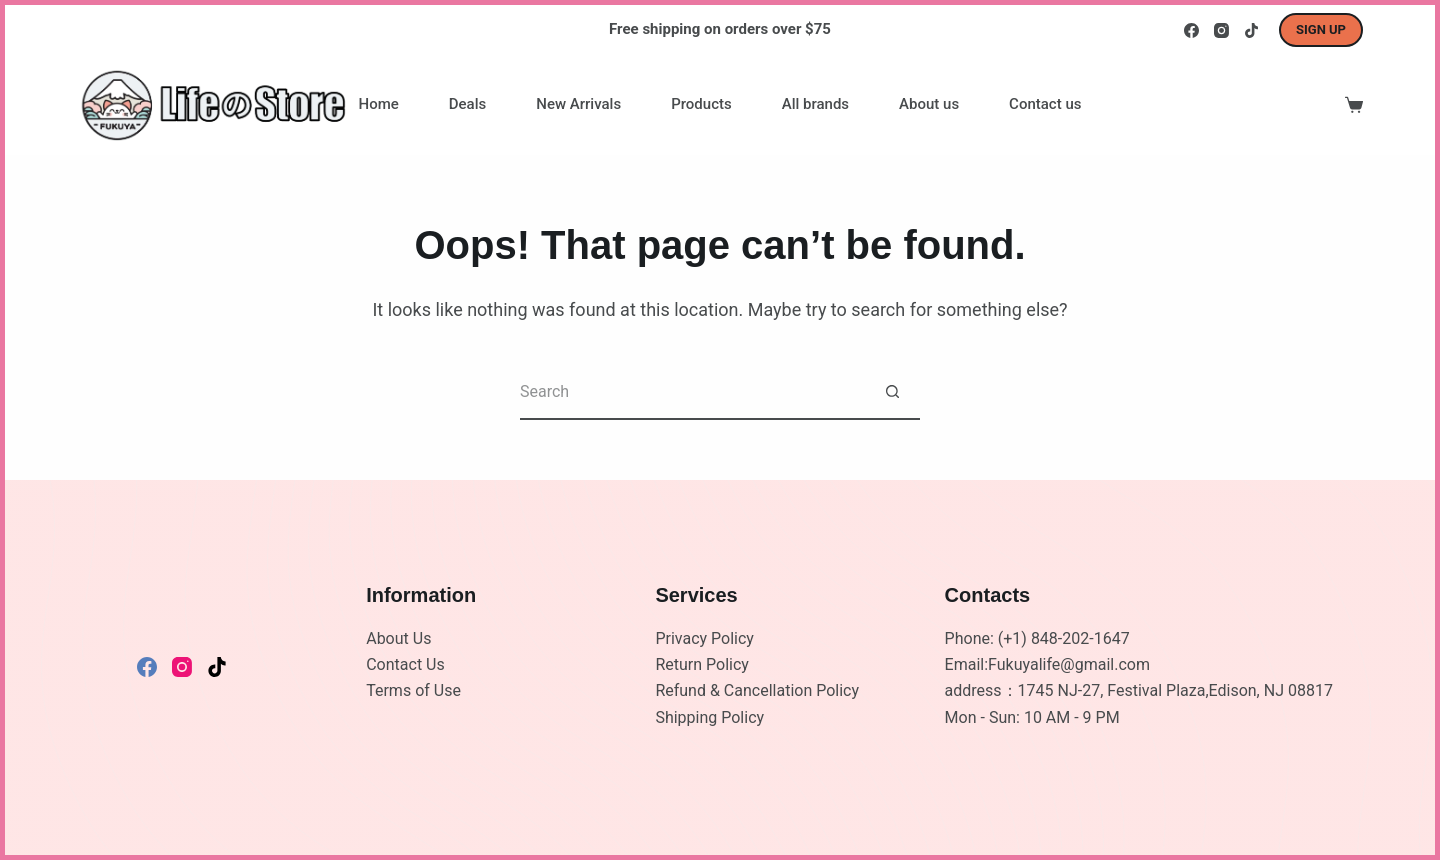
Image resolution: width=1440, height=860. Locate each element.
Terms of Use (413, 690)
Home (379, 104)
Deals (467, 104)
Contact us (1045, 104)
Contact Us (405, 664)
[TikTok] (1251, 30)
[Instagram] (1221, 30)
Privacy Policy (704, 638)
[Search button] (892, 392)
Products (701, 104)
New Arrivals (578, 104)
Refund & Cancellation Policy (757, 690)
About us (929, 104)
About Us (398, 638)
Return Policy (701, 664)
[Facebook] (1191, 30)
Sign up (1321, 29)
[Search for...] (692, 392)
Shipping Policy (709, 717)
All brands (815, 104)
